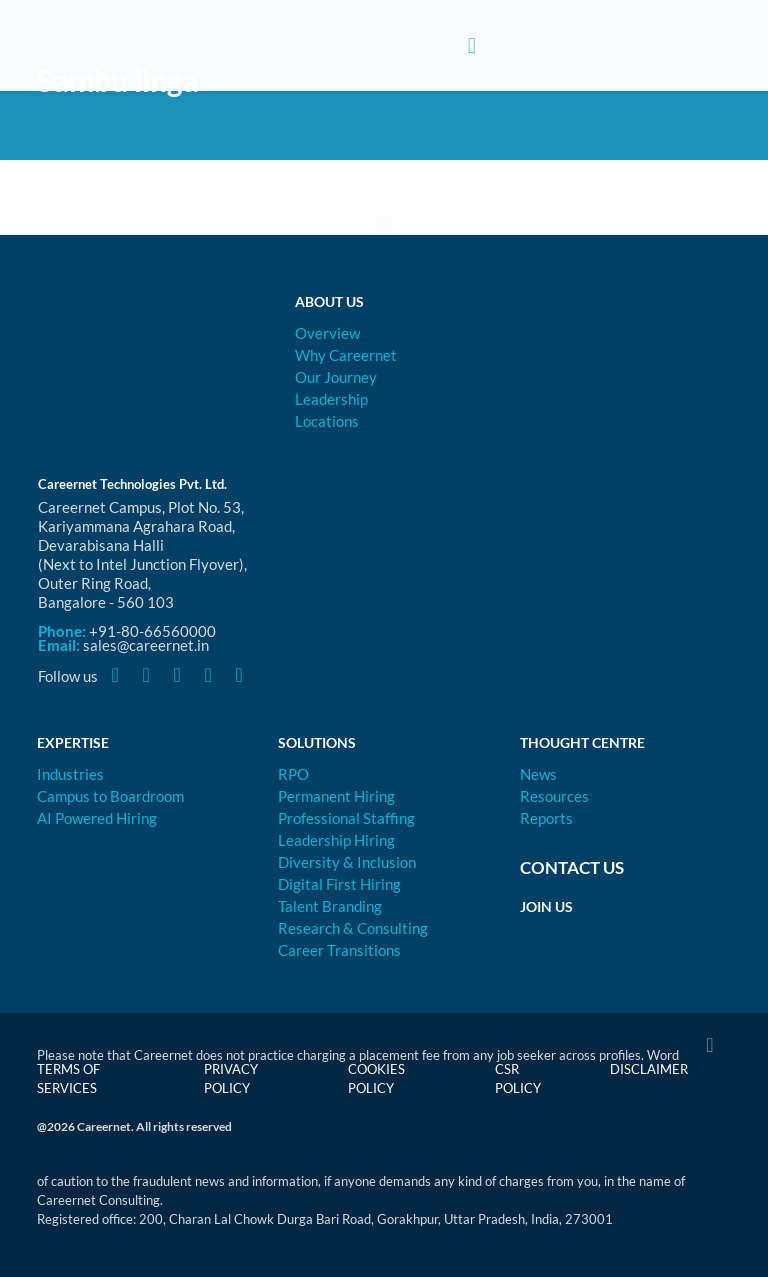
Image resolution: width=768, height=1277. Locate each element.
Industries (70, 774)
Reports (546, 818)
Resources (554, 796)
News (538, 774)
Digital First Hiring (339, 884)
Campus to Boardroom (110, 796)
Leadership (331, 399)
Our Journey (336, 377)
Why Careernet (346, 355)
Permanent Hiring (336, 796)
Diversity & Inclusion (347, 862)
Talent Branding (330, 906)
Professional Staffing (346, 818)
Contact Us (572, 867)
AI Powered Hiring (97, 818)
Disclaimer (649, 1069)
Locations (327, 421)
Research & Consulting (353, 928)
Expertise (73, 742)
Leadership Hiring (336, 840)
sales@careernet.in (146, 645)
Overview (327, 333)
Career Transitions (339, 950)
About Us (329, 301)
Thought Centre (582, 742)
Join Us (546, 906)
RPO (293, 774)
